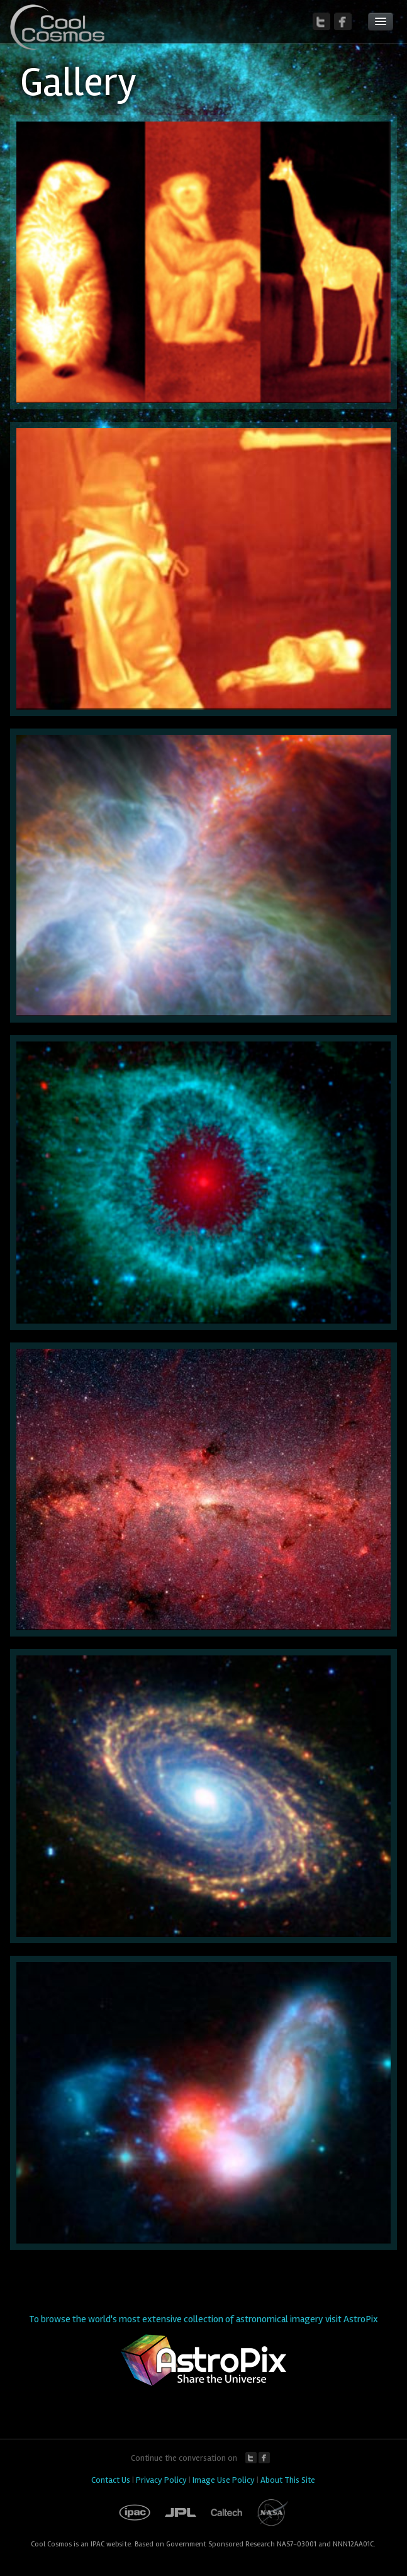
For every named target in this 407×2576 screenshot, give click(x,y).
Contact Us (110, 2480)
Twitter (251, 2457)
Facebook (264, 2457)
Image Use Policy (223, 2480)
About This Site (287, 2480)
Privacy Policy (161, 2480)
